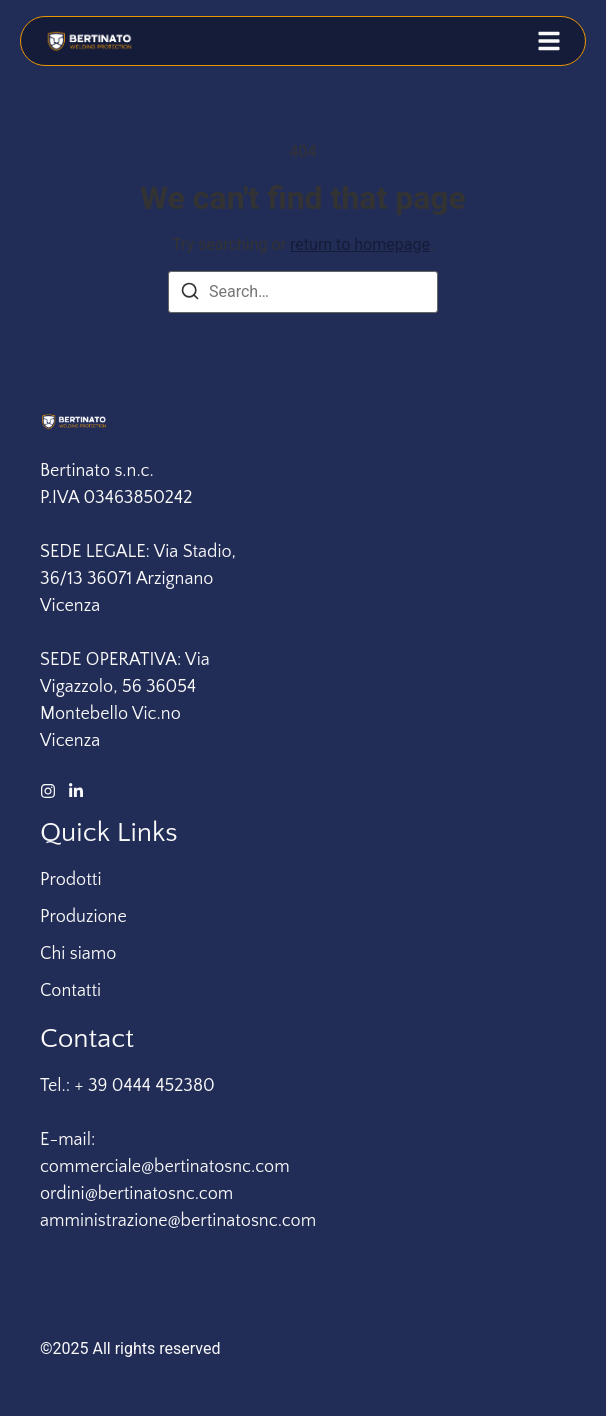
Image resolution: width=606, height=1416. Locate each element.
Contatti (70, 991)
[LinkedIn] (76, 791)
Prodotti (71, 880)
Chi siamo (78, 954)
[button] (549, 41)
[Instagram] (48, 791)
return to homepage (360, 244)
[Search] (190, 294)
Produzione (83, 917)
